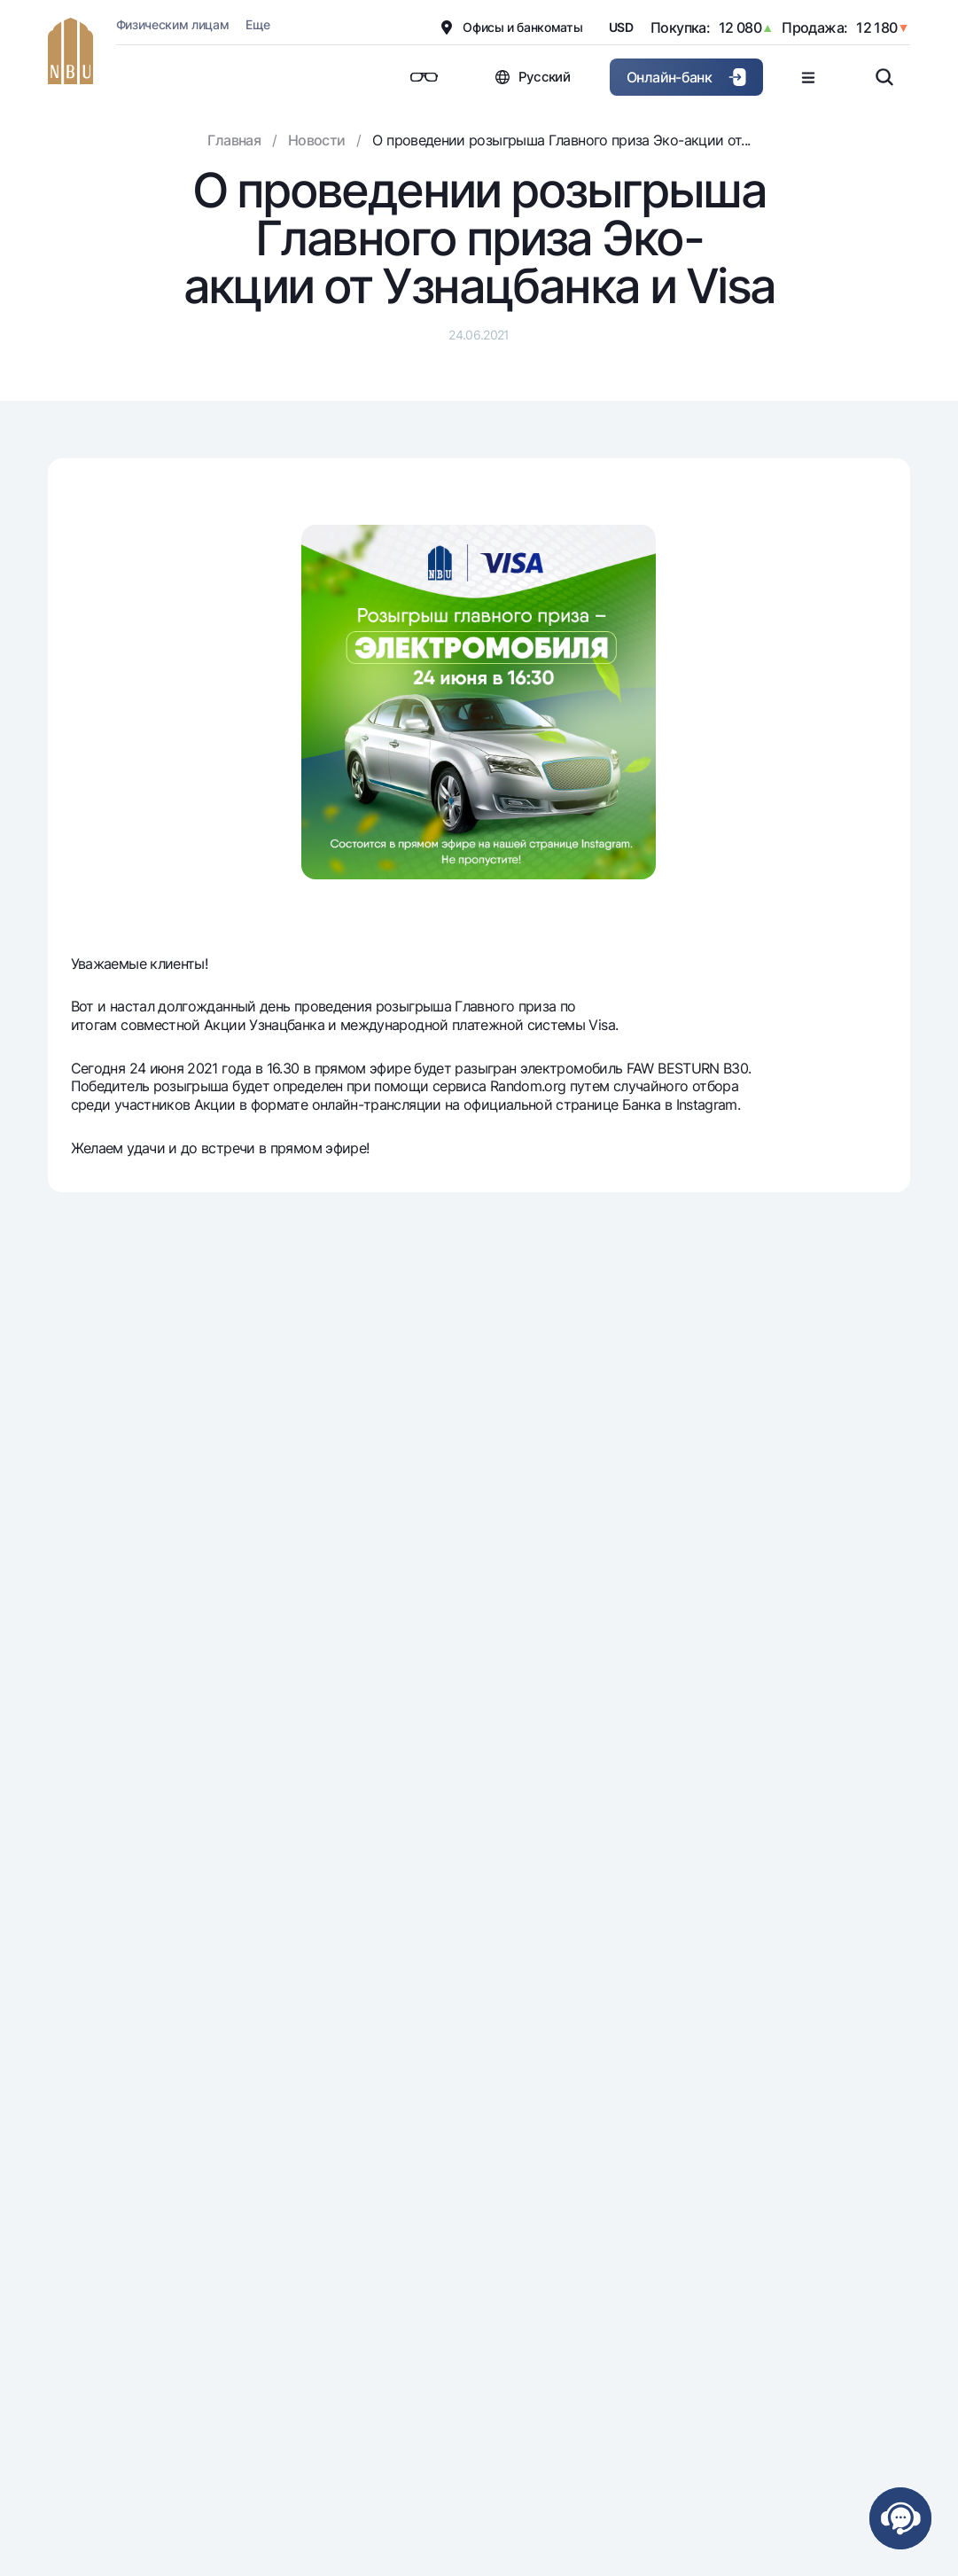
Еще (257, 24)
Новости (317, 140)
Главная (234, 140)
